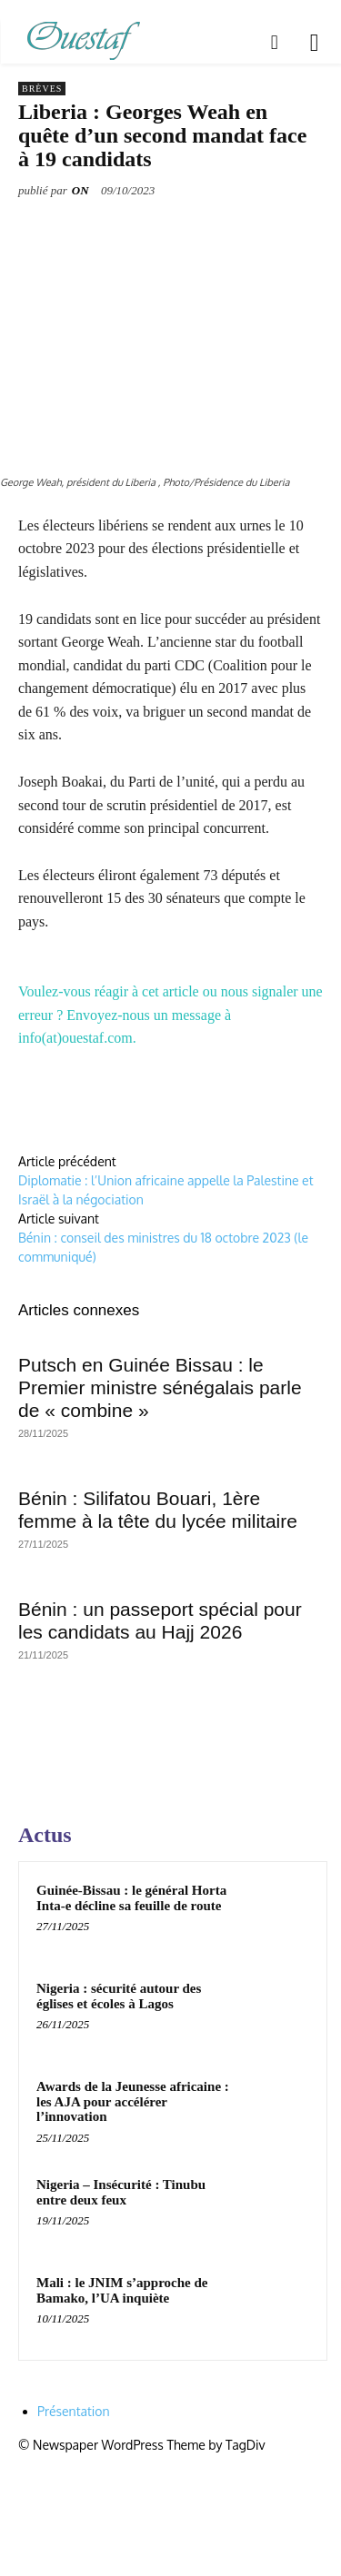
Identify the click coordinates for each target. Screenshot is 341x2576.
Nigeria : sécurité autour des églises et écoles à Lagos (118, 1996)
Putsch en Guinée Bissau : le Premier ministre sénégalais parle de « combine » (160, 1387)
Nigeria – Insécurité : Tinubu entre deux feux (121, 2192)
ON (80, 190)
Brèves (41, 88)
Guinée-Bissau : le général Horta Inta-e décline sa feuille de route (131, 1898)
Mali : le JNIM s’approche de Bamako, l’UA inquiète (121, 2290)
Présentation (73, 2411)
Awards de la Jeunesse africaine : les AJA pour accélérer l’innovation (132, 2101)
